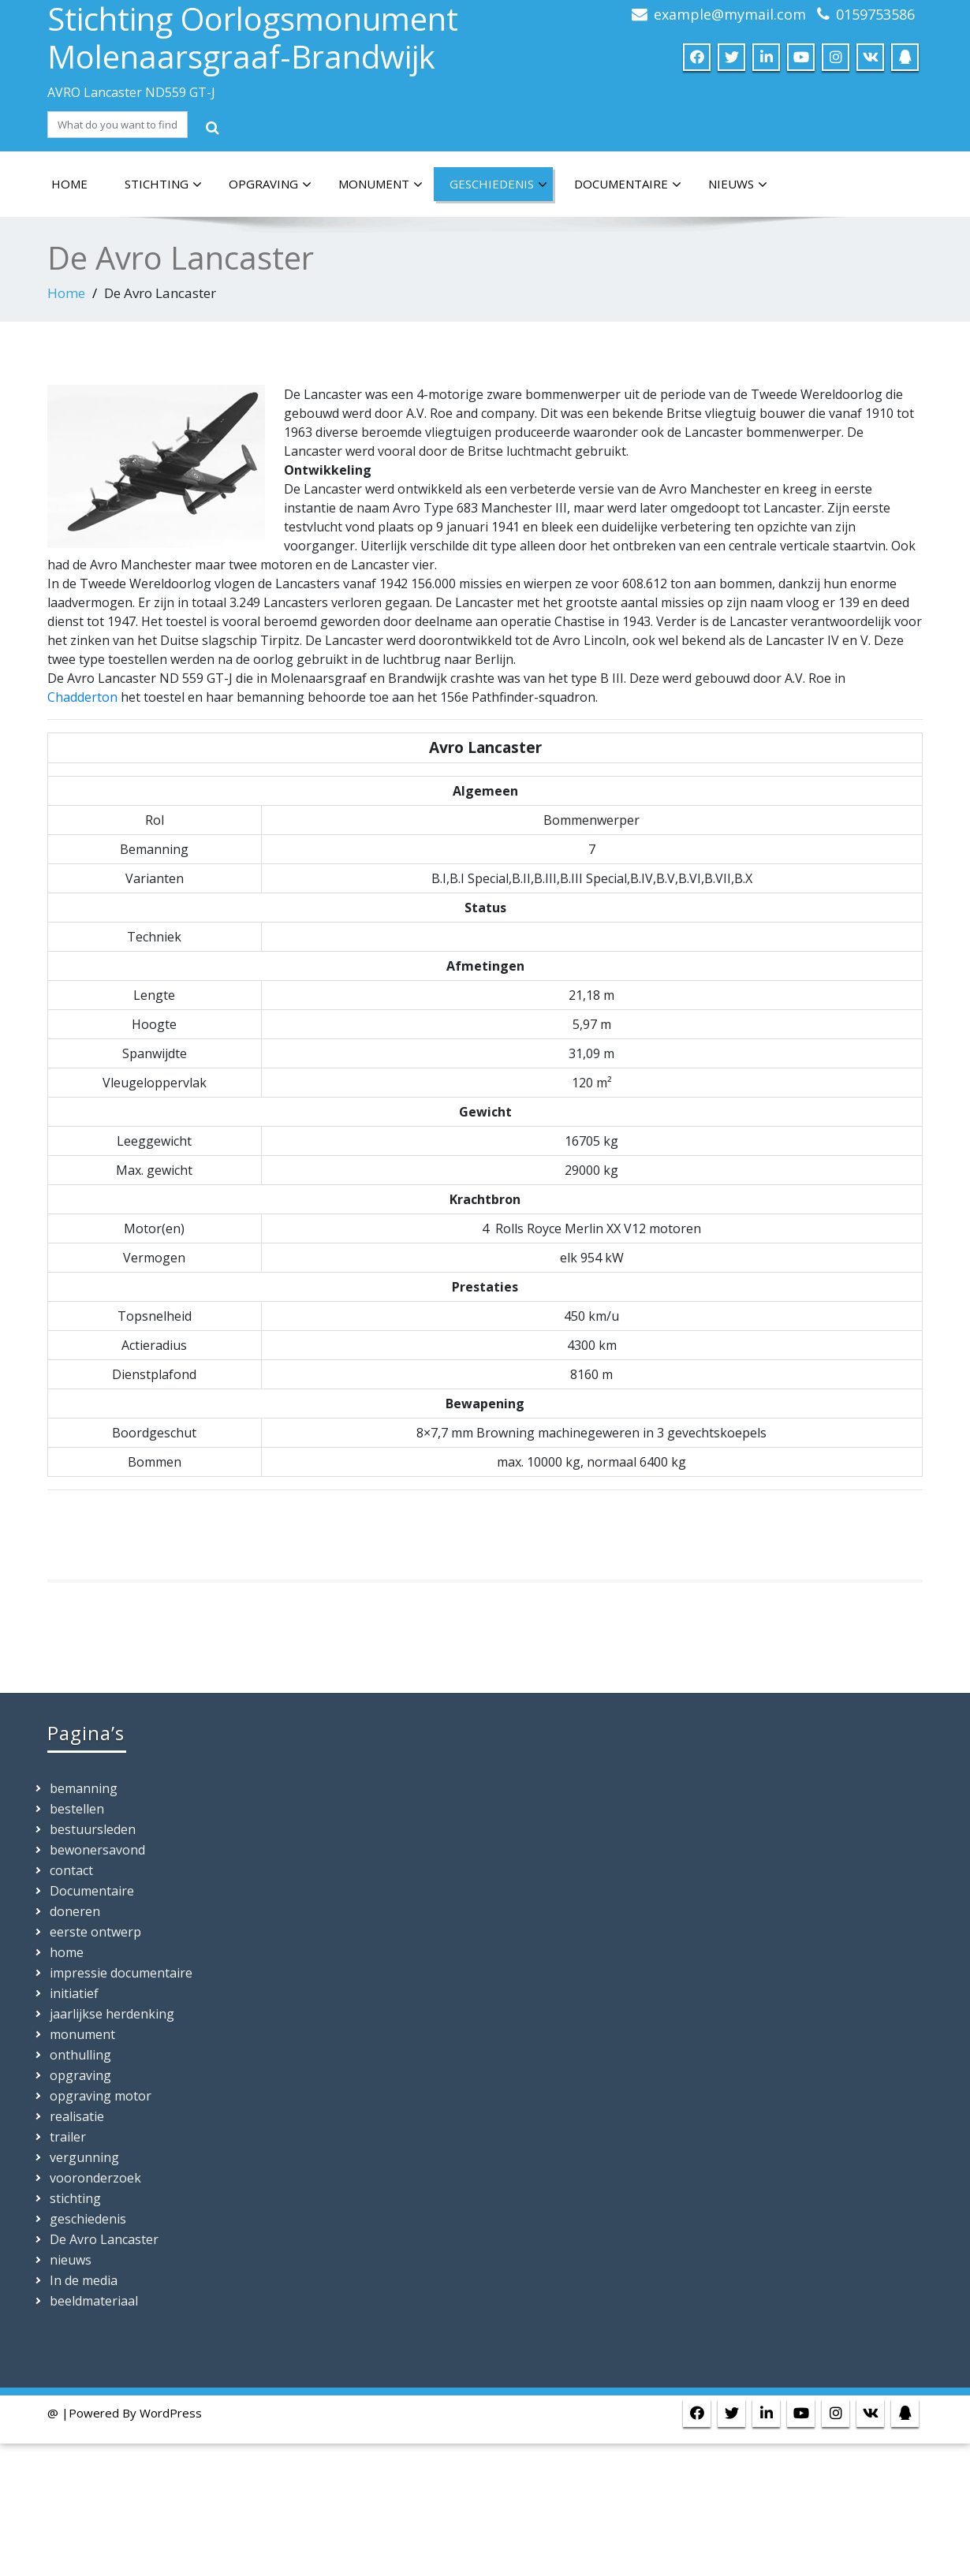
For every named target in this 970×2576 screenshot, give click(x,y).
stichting (163, 184)
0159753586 (875, 14)
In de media (84, 2280)
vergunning (84, 2157)
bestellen (77, 1809)
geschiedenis (498, 184)
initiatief (74, 1993)
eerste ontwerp (95, 1932)
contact (71, 1870)
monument (380, 184)
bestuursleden (93, 1829)
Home (66, 293)
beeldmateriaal (94, 2301)
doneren (75, 1911)
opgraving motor (100, 2096)
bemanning (84, 1788)
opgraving (270, 184)
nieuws (737, 184)
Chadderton (82, 697)
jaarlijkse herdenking (112, 2014)
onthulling (80, 2055)
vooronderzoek (95, 2178)
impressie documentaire (121, 1973)
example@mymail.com (730, 14)
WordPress (171, 2413)
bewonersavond (97, 1850)
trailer (68, 2137)
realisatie (77, 2116)
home (69, 184)
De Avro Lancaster (104, 2239)
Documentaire (627, 184)
